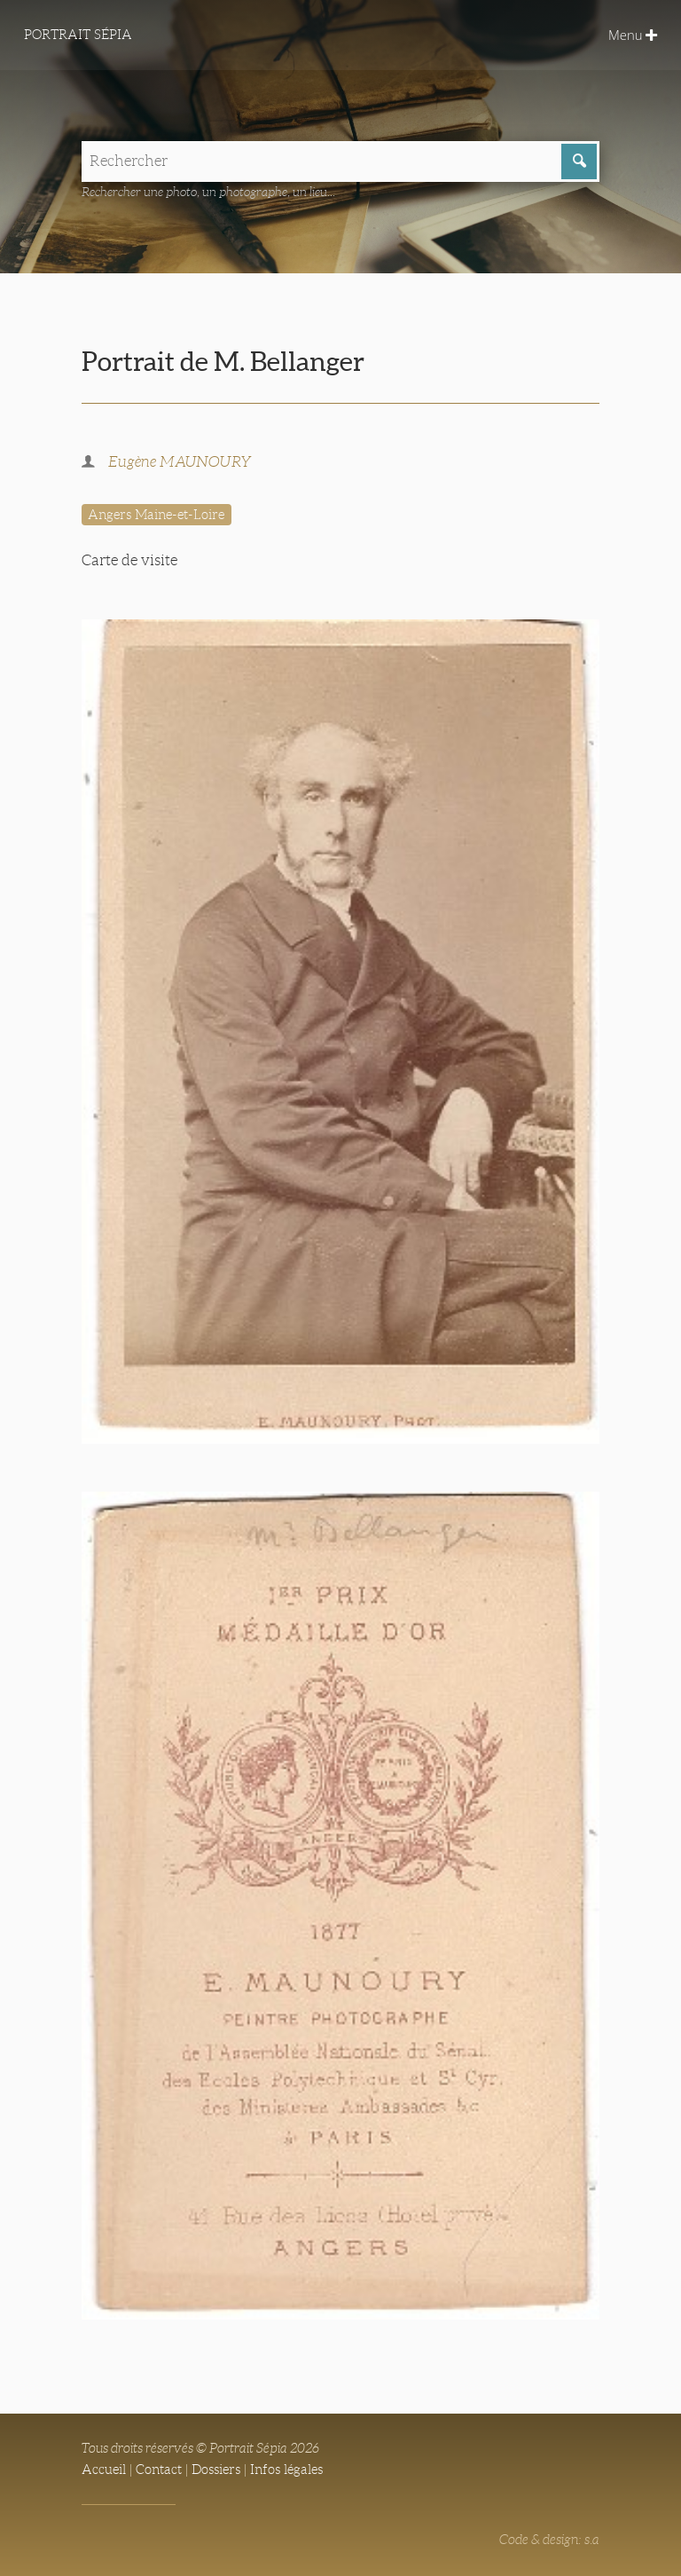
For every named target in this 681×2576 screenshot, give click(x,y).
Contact (159, 2469)
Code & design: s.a (549, 2540)
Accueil (104, 2469)
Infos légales (286, 2469)
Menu (632, 34)
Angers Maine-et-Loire (156, 515)
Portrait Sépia (78, 35)
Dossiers (216, 2469)
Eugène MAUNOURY (180, 461)
